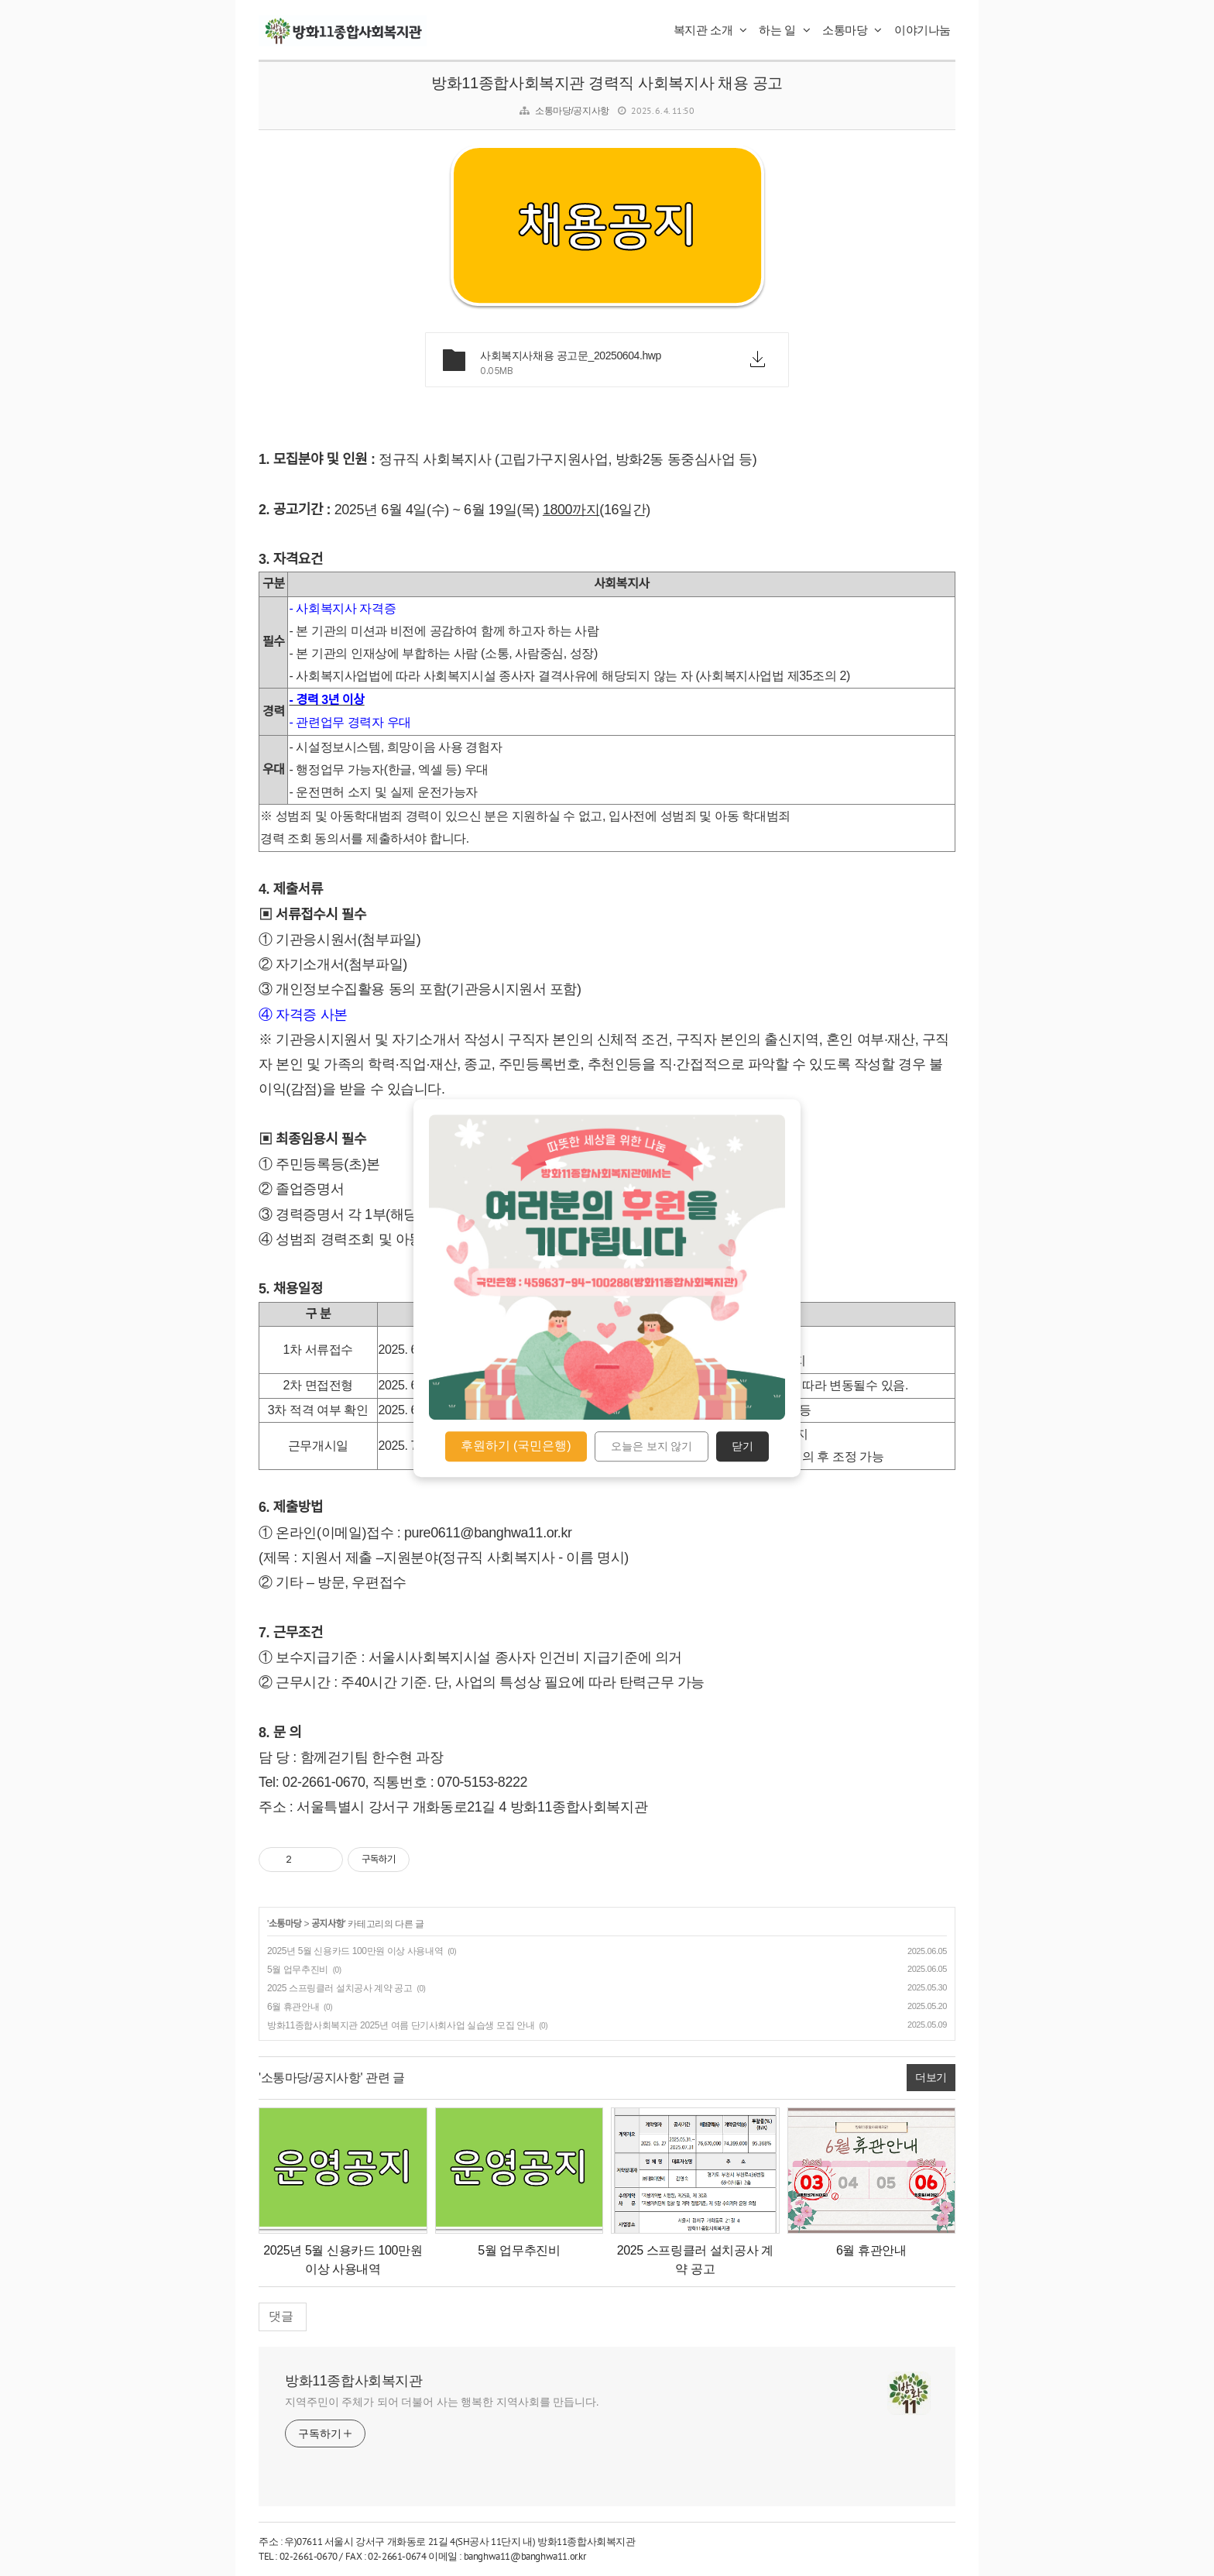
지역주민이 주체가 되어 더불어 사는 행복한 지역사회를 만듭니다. (442, 2402)
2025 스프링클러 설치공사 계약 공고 (340, 1988)
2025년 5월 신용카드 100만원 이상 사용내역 (355, 1951)
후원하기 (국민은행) (516, 1445)
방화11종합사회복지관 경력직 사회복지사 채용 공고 (607, 82)
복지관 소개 (710, 29)
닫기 (742, 1447)
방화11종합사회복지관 (354, 2381)
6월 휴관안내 (293, 2006)
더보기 (931, 2077)
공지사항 (328, 1923)
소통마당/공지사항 (572, 110)
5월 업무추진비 (297, 1969)
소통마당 (852, 29)
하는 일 (784, 29)
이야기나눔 (922, 29)
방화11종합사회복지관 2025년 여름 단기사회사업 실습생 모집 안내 (400, 2025)
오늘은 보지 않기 (652, 1447)
